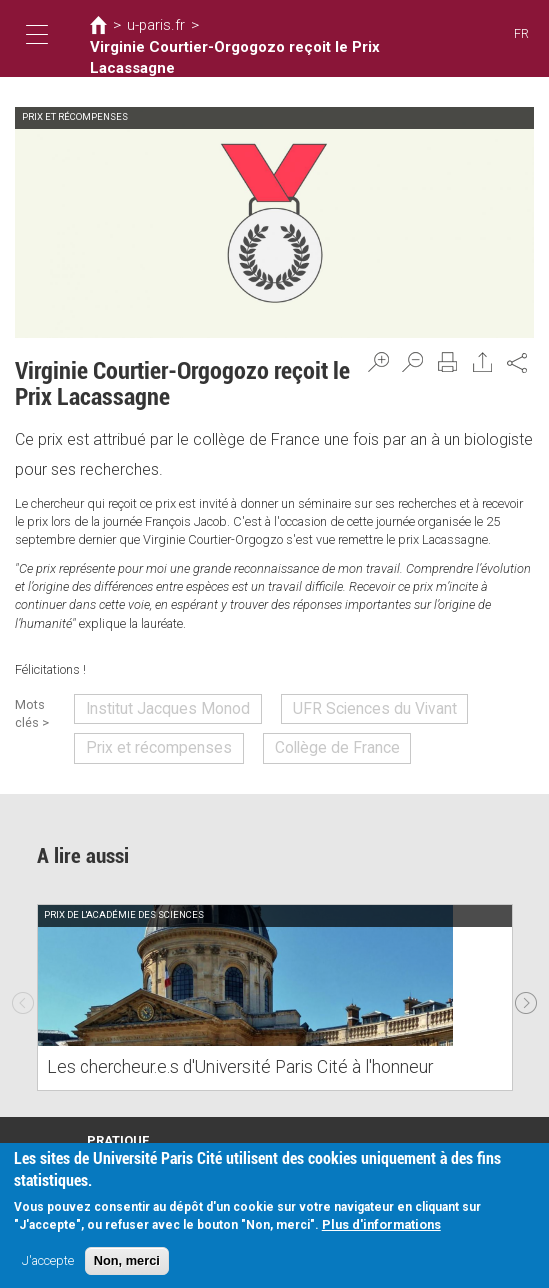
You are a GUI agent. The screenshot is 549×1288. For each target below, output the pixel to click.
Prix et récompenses (148, 738)
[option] (275, 983)
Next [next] (526, 984)
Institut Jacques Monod (158, 705)
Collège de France (295, 738)
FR (522, 34)
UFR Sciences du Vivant (330, 705)
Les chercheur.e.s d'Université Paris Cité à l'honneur (209, 1055)
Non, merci (127, 1261)
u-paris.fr (148, 27)
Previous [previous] (23, 984)
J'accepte (48, 1261)
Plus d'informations (381, 1225)
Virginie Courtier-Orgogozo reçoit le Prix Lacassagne (246, 51)
